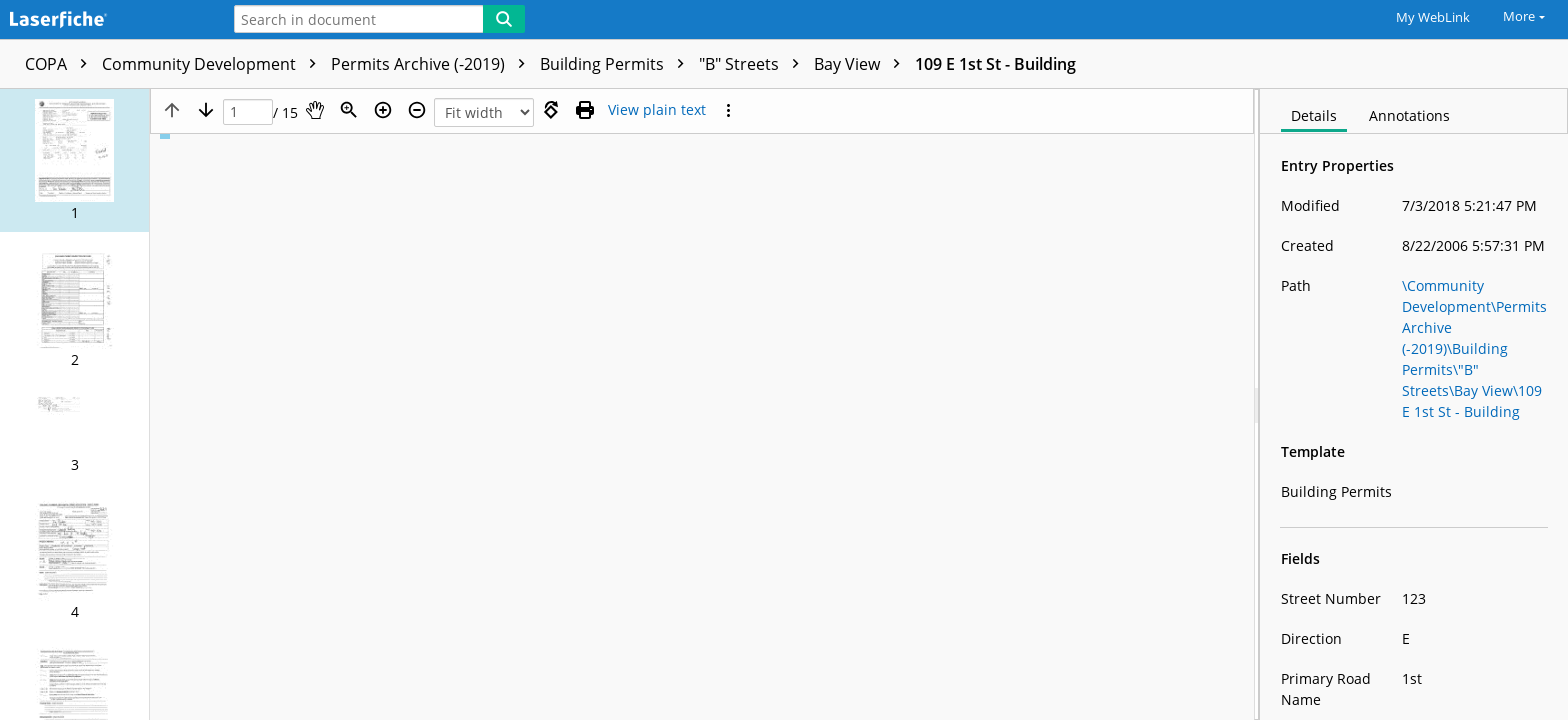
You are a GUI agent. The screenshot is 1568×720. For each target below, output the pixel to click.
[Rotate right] (551, 110)
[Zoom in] (383, 110)
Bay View (862, 64)
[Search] (504, 19)
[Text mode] (657, 110)
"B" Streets (754, 64)
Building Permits (617, 64)
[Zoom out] (417, 110)
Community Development (214, 64)
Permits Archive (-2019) (433, 64)
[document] (1414, 404)
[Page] (248, 112)
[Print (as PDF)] (585, 110)
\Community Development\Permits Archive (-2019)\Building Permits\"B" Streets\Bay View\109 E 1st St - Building (1474, 348)
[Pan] (315, 110)
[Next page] (206, 110)
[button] (74, 160)
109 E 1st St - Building (995, 64)
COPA (61, 64)
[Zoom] (349, 110)
